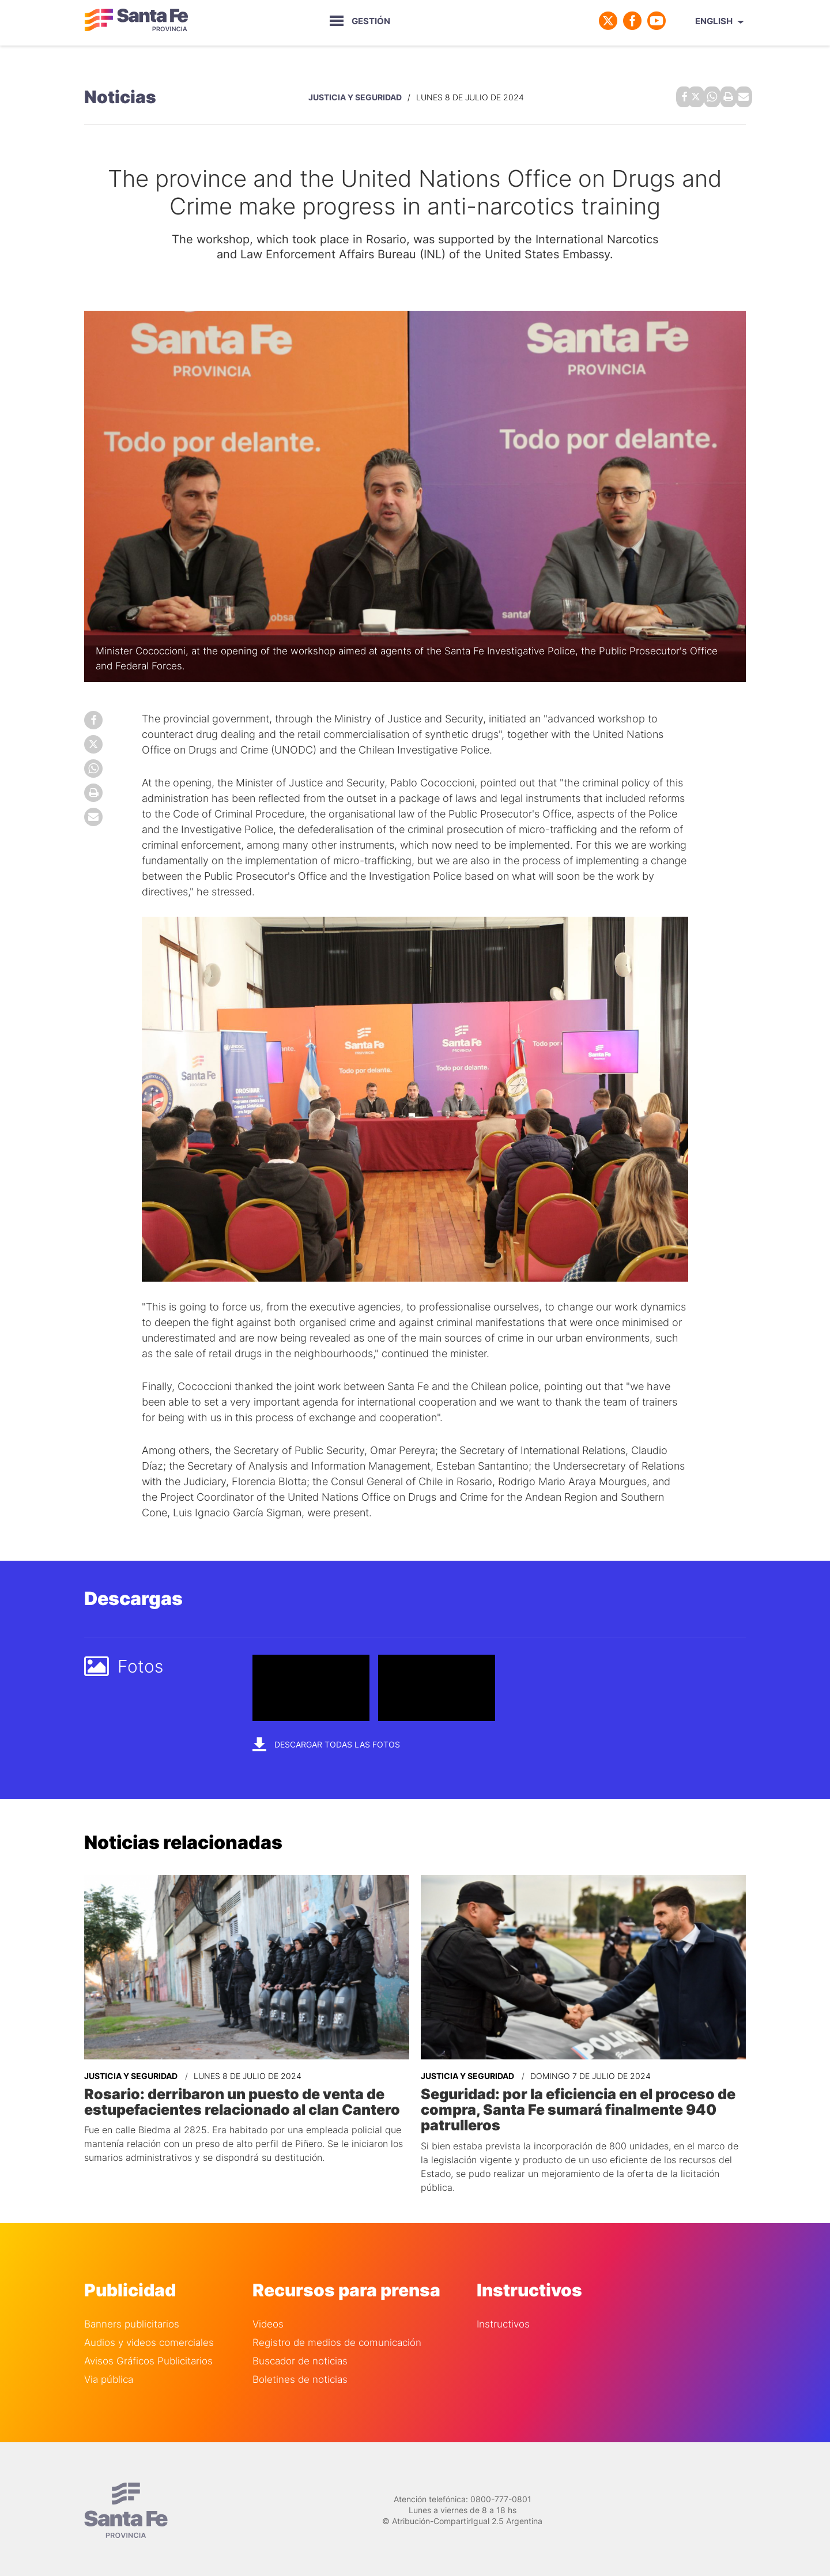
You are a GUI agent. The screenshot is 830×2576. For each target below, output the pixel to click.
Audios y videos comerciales (149, 2338)
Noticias (120, 95)
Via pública (108, 2375)
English (714, 21)
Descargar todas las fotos (326, 1741)
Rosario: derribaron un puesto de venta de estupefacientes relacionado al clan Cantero (237, 2099)
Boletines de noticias (300, 2375)
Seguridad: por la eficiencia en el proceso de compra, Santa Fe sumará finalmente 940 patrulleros (574, 2106)
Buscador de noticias (300, 2357)
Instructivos (503, 2320)
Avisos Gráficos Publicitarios (148, 2357)
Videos (268, 2320)
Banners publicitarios (131, 2320)
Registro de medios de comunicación (336, 2338)
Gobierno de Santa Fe (136, 21)
